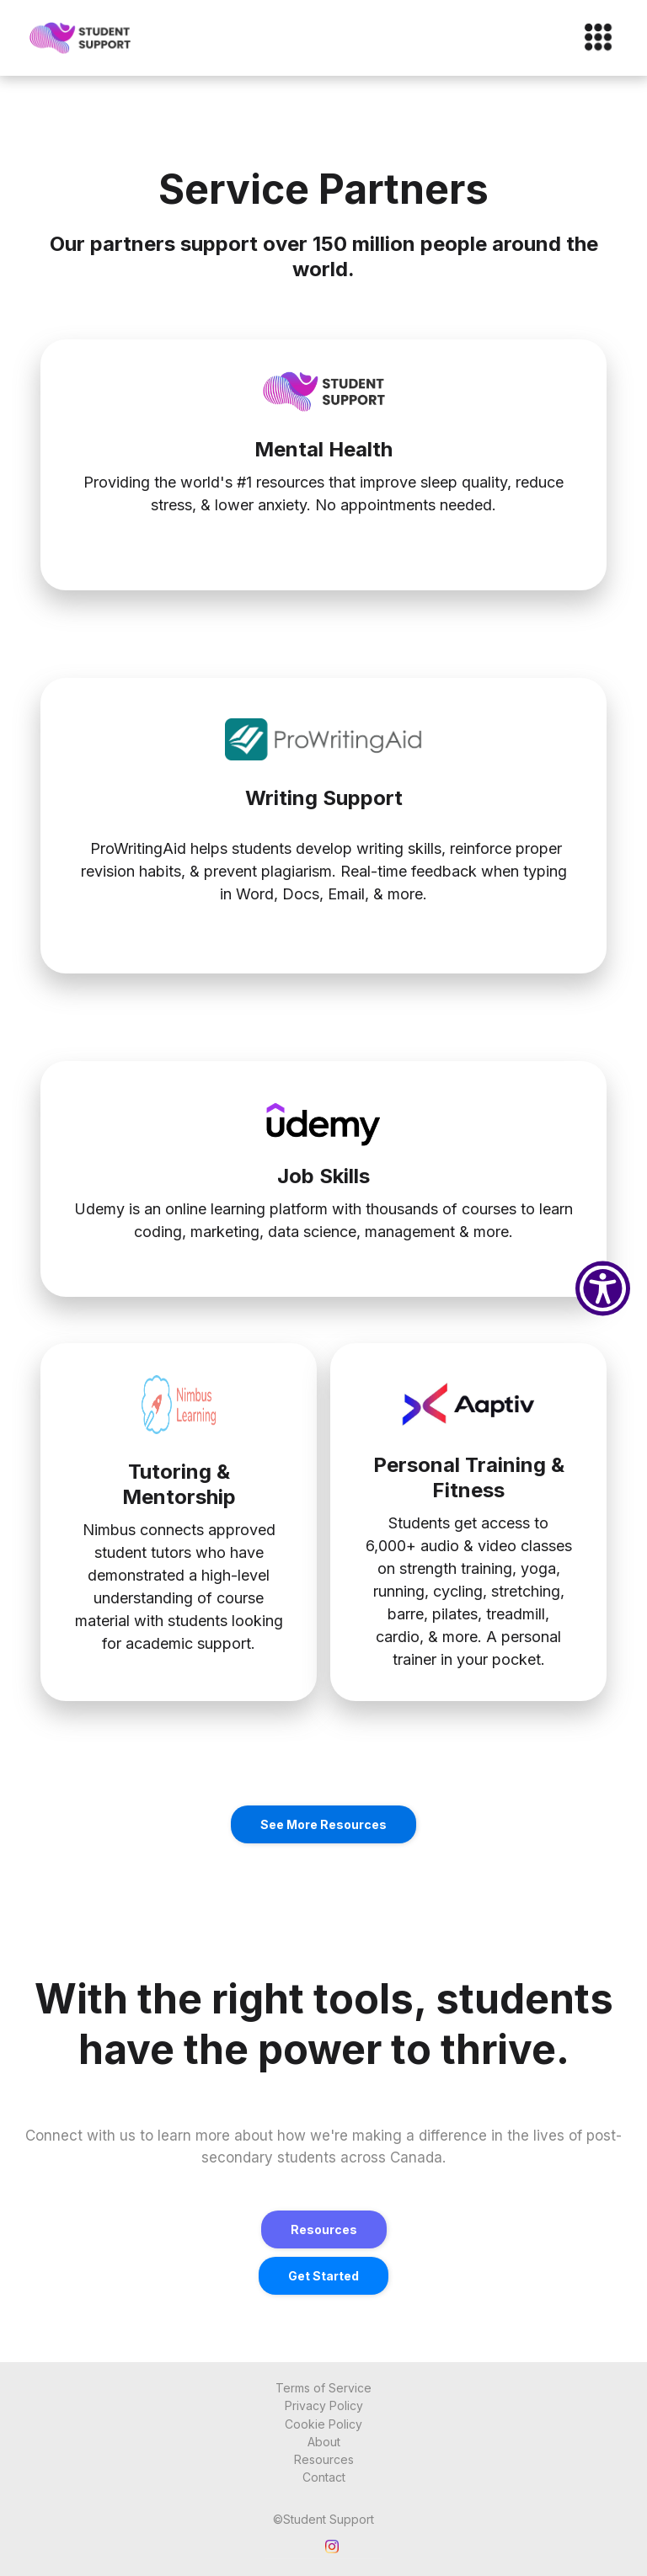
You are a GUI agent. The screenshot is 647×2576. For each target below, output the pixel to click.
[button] (591, 38)
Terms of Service (323, 2388)
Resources (324, 2229)
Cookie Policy (323, 2424)
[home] (81, 38)
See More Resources (323, 1824)
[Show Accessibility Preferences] (602, 1288)
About (323, 2442)
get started (323, 2276)
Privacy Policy (324, 2405)
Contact (323, 2477)
